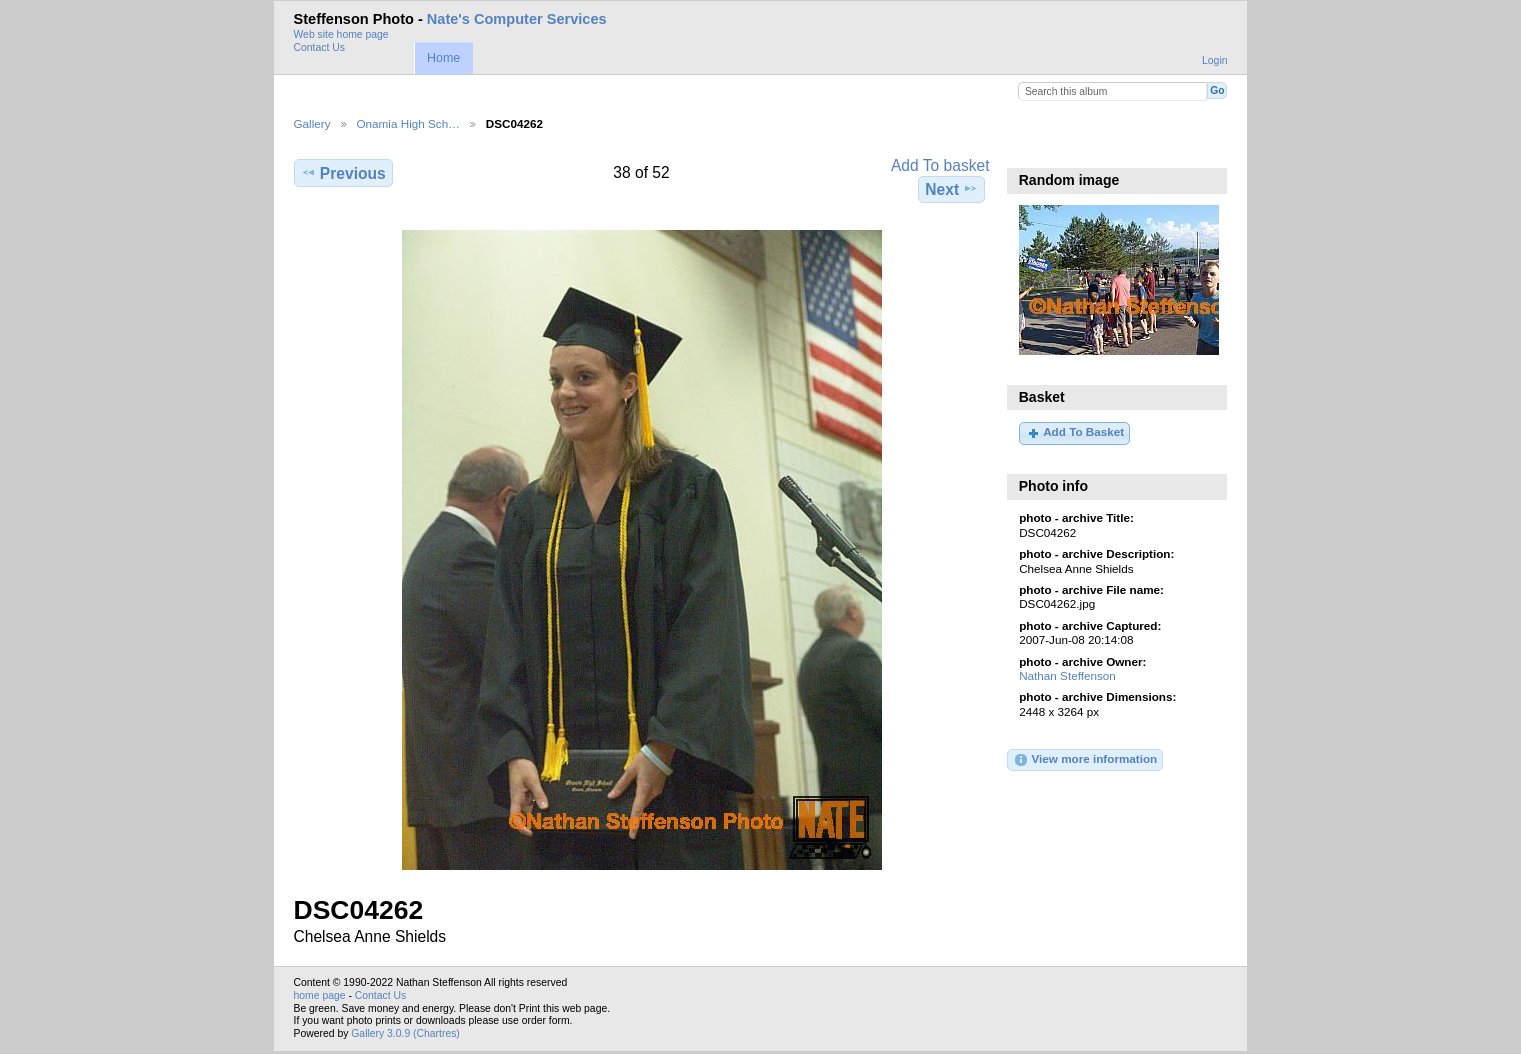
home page (320, 995)
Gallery (312, 123)
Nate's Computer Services (517, 19)
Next (951, 189)
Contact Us (319, 47)
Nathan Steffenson (1067, 675)
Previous (343, 173)
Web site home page (341, 34)
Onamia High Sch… (408, 123)
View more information (1085, 760)
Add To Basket (1074, 433)
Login (1214, 60)
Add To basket (940, 165)
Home (443, 58)
